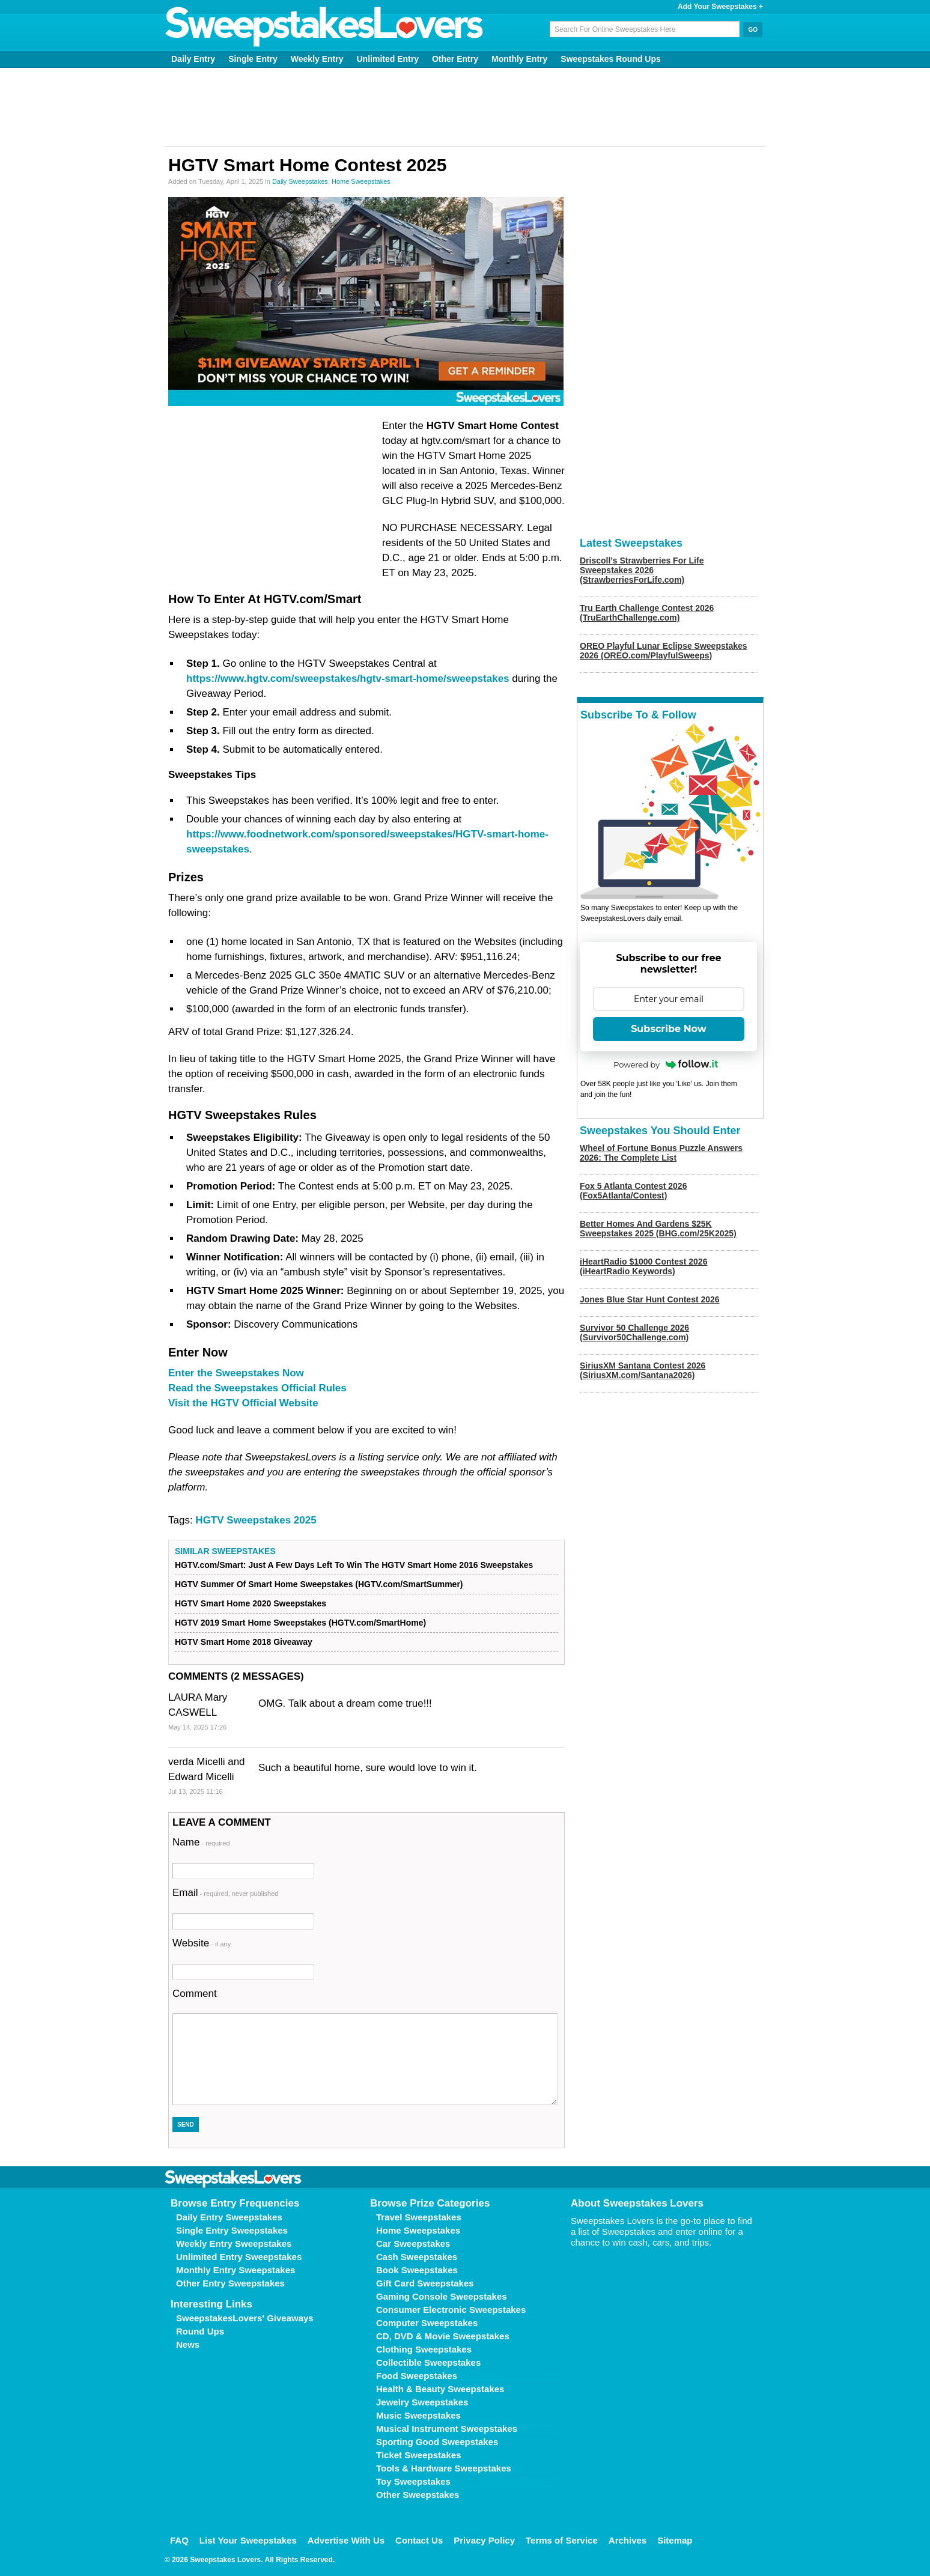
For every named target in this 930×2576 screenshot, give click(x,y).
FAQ (179, 2540)
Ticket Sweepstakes (418, 2455)
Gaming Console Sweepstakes (441, 2296)
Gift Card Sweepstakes (425, 2283)
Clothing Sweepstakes (424, 2349)
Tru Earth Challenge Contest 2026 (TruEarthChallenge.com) (647, 612)
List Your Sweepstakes (248, 2540)
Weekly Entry (317, 59)
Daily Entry (193, 59)
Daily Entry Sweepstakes (229, 2217)
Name (201, 1842)
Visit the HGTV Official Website (243, 1403)
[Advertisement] (465, 107)
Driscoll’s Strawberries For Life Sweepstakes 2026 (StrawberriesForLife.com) (642, 570)
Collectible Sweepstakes (428, 2362)
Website (201, 1943)
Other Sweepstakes (417, 2494)
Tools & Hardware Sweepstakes (443, 2468)
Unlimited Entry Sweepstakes (239, 2257)
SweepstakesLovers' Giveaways (245, 2318)
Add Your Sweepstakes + (720, 6)
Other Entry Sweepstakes (230, 2283)
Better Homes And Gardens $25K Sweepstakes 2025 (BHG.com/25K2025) (658, 1228)
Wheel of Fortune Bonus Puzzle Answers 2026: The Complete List (661, 1152)
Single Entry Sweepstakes (232, 2230)
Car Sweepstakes (413, 2243)
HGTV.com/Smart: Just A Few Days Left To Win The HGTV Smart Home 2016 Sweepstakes (354, 1565)
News (187, 2344)
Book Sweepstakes (417, 2270)
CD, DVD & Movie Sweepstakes (442, 2336)
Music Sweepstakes (418, 2415)
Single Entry (253, 59)
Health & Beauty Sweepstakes (440, 2389)
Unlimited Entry (388, 59)
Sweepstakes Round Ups (611, 59)
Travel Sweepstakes (418, 2217)
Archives (627, 2540)
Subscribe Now (669, 1028)
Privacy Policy (484, 2540)
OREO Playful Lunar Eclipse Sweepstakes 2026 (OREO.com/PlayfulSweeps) (663, 650)
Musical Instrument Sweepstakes (446, 2428)
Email (225, 1892)
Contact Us (419, 2540)
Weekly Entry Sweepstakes (233, 2243)
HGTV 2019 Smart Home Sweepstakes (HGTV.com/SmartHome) (300, 1622)
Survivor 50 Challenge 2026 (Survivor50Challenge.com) (634, 1332)
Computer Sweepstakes (427, 2323)
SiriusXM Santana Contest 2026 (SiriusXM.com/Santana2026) (642, 1370)
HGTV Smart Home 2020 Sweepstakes (250, 1603)
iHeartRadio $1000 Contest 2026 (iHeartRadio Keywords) (643, 1266)
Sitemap (674, 2540)
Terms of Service (562, 2540)
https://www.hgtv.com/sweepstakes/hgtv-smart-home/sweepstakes (347, 678)
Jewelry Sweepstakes (422, 2402)
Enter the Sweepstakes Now (236, 1373)
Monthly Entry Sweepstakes (235, 2270)
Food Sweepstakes (416, 2376)
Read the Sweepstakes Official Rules (257, 1388)
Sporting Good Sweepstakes (437, 2442)
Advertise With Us (346, 2540)
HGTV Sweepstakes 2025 (255, 1520)
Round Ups (200, 2331)
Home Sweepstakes (361, 181)
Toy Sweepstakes (413, 2481)
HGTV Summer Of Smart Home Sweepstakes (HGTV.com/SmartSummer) (319, 1584)
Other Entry (455, 59)
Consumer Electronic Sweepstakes (451, 2309)
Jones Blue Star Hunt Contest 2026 (650, 1299)
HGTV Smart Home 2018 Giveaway (243, 1642)
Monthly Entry (519, 59)
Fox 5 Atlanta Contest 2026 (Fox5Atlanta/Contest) (633, 1190)
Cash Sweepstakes (416, 2257)
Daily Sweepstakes (300, 181)
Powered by (665, 1064)
